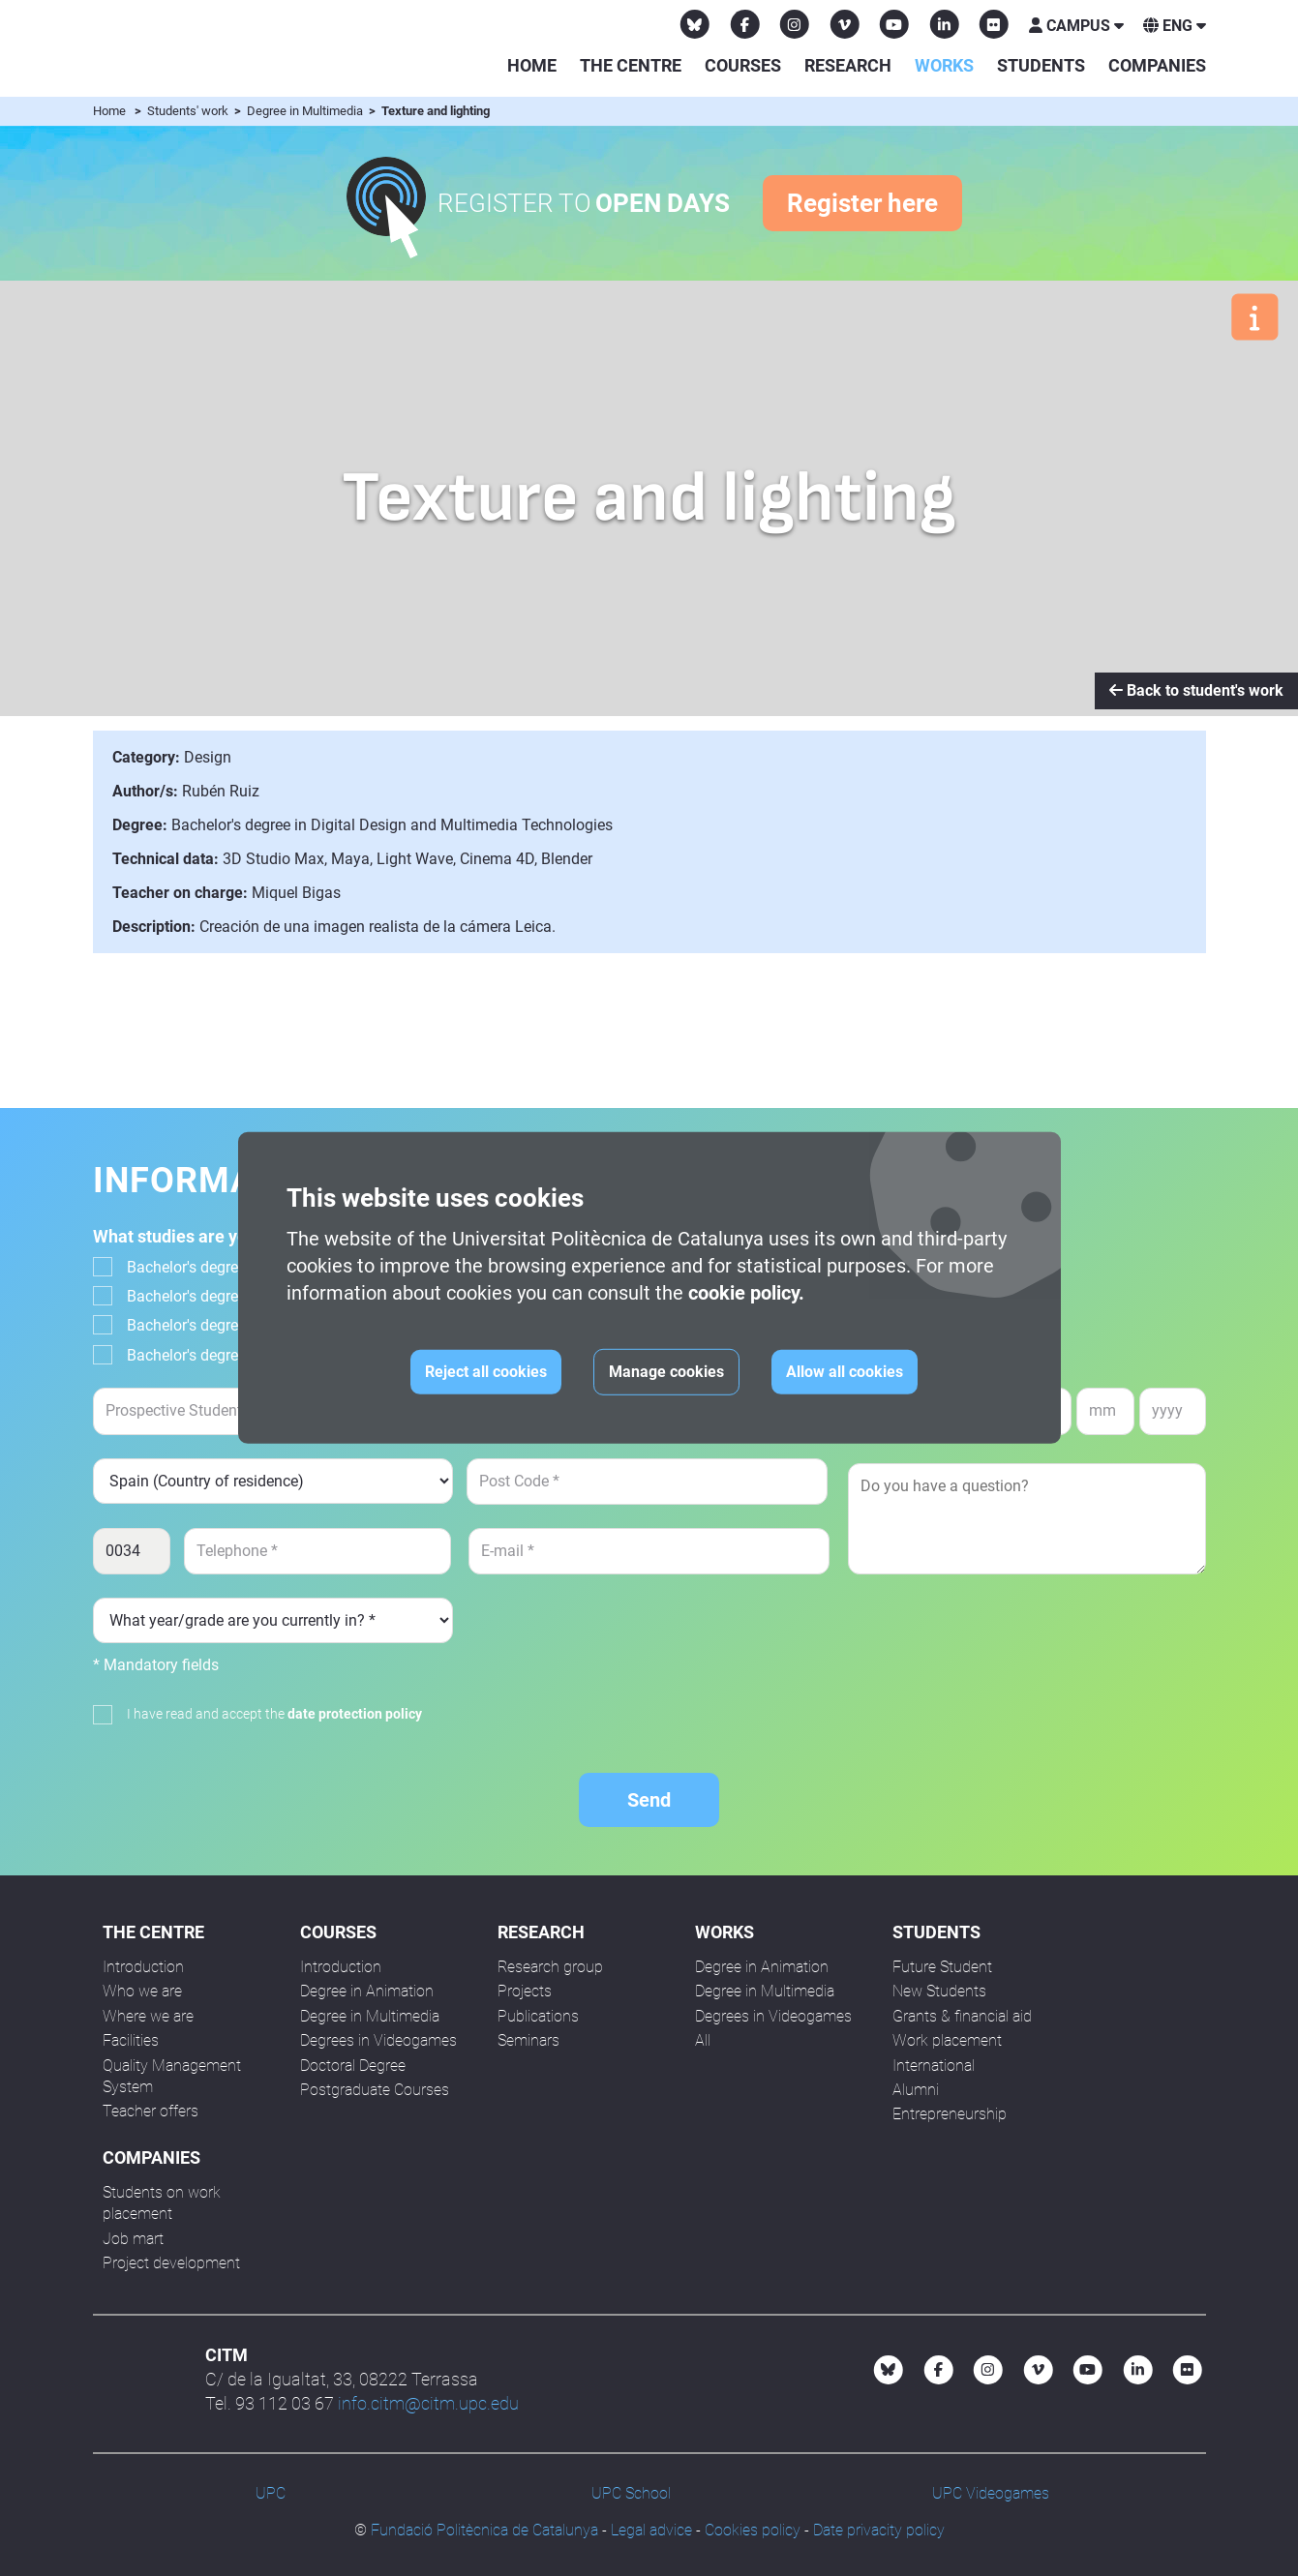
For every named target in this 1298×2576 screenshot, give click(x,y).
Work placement (947, 2040)
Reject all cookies (486, 1372)
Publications (538, 2016)
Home (532, 65)
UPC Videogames (990, 2493)
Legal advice (651, 2530)
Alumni (915, 2090)
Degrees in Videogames (378, 2040)
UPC (271, 2493)
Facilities (131, 2040)
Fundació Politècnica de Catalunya (484, 2530)
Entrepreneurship (949, 2114)
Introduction (143, 1967)
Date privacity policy (879, 2530)
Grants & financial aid (962, 2016)
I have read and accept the (274, 1714)
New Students (939, 1991)
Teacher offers (150, 2111)
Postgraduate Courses (374, 2090)
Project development (171, 2263)
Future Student (942, 1967)
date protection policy (354, 1714)
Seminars (528, 2040)
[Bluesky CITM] (695, 24)
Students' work (189, 111)
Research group (550, 1967)
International (933, 2065)
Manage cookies (666, 1372)
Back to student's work (1196, 690)
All (702, 2040)
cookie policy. (746, 1292)
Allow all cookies (844, 1372)
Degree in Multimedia (306, 111)
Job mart (133, 2239)
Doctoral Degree (353, 2065)
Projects (525, 1991)
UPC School (631, 2493)
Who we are (142, 1991)
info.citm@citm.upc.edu (428, 2403)
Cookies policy (752, 2530)
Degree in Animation (367, 1991)
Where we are (148, 2016)
